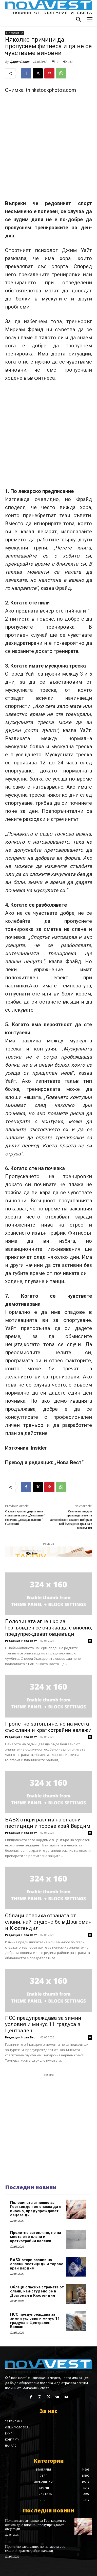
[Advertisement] (48, 149)
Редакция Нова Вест (21, 1641)
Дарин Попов (19, 62)
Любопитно (14, 33)
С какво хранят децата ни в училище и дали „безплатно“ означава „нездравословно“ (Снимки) (25, 1518)
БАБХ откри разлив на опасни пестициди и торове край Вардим (47, 1823)
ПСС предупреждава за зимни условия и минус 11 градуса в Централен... (43, 2024)
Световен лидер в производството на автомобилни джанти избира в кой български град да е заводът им (71, 1520)
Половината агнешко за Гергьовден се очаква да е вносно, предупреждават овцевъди (48, 1627)
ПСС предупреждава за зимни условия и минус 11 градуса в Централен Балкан (35, 2320)
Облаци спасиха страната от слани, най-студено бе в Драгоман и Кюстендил (48, 1922)
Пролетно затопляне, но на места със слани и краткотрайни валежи (48, 1727)
